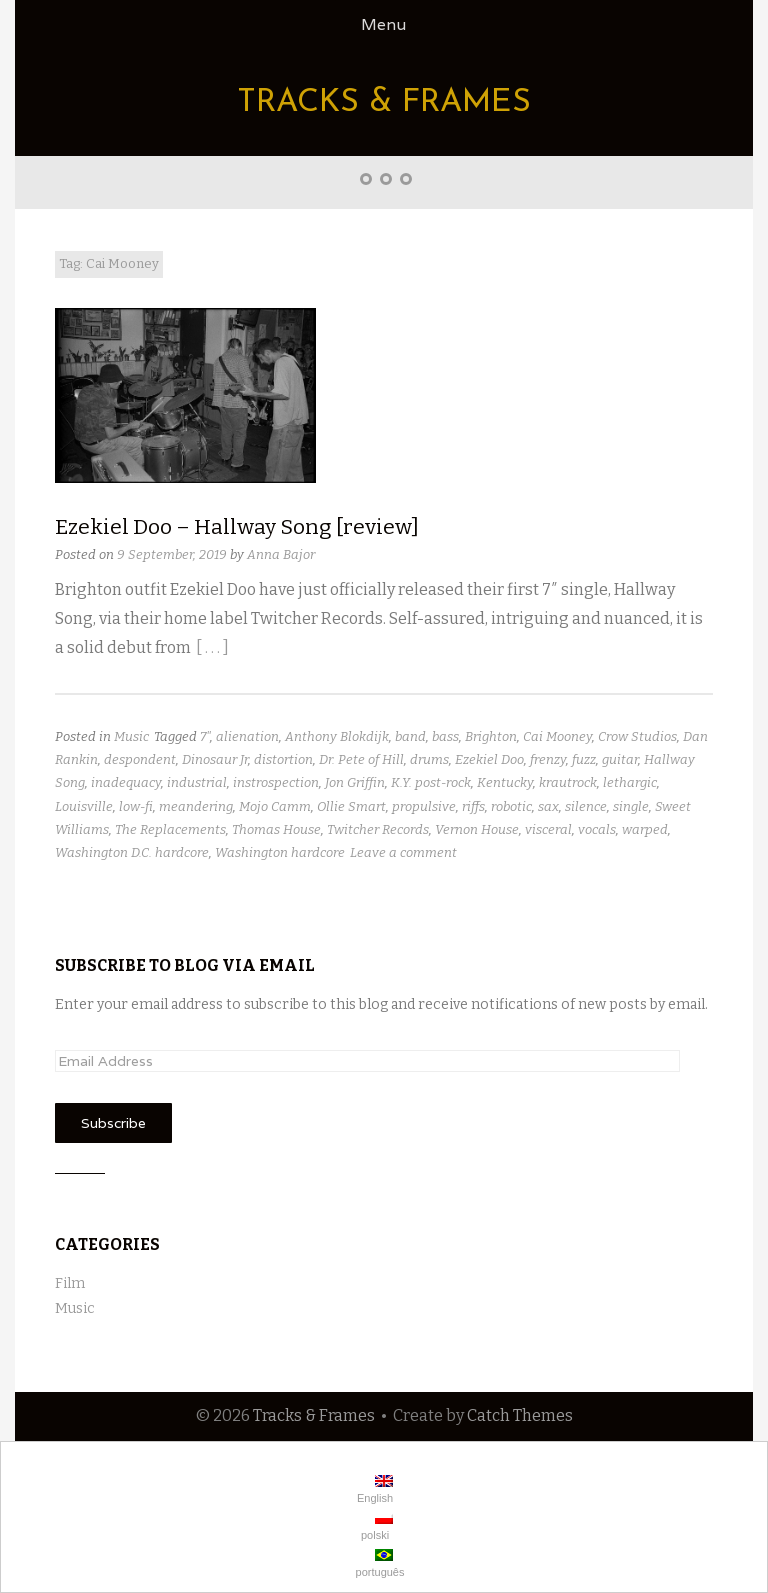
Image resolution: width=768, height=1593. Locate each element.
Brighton (491, 736)
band (410, 736)
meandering (196, 806)
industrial (197, 782)
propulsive (424, 806)
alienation (247, 736)
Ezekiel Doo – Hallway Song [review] (237, 527)
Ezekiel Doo (489, 759)
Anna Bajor (281, 554)
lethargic (630, 782)
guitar (620, 759)
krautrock (568, 782)
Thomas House (276, 829)
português (379, 1563)
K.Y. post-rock (431, 782)
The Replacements (170, 829)
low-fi (136, 806)
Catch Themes (520, 1415)
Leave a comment (403, 852)
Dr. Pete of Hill (361, 759)
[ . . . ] (212, 647)
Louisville (84, 806)
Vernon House (477, 829)
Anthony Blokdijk (337, 736)
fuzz (584, 759)
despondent (140, 759)
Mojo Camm (275, 806)
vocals (597, 829)
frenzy (548, 759)
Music (131, 736)
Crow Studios (637, 736)
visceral (548, 829)
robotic (511, 806)
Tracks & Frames (384, 103)
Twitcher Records (378, 829)
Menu (383, 24)
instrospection (276, 782)
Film (70, 1283)
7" (205, 736)
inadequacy (126, 782)
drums (429, 759)
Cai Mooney (557, 736)
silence (586, 806)
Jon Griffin (355, 782)
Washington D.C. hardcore (132, 852)
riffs (473, 806)
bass (445, 736)
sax (548, 806)
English (373, 1489)
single (631, 806)
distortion (283, 759)
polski (375, 1526)
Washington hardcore (280, 852)
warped (645, 829)
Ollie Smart (351, 806)
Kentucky (505, 782)
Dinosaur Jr (215, 759)
